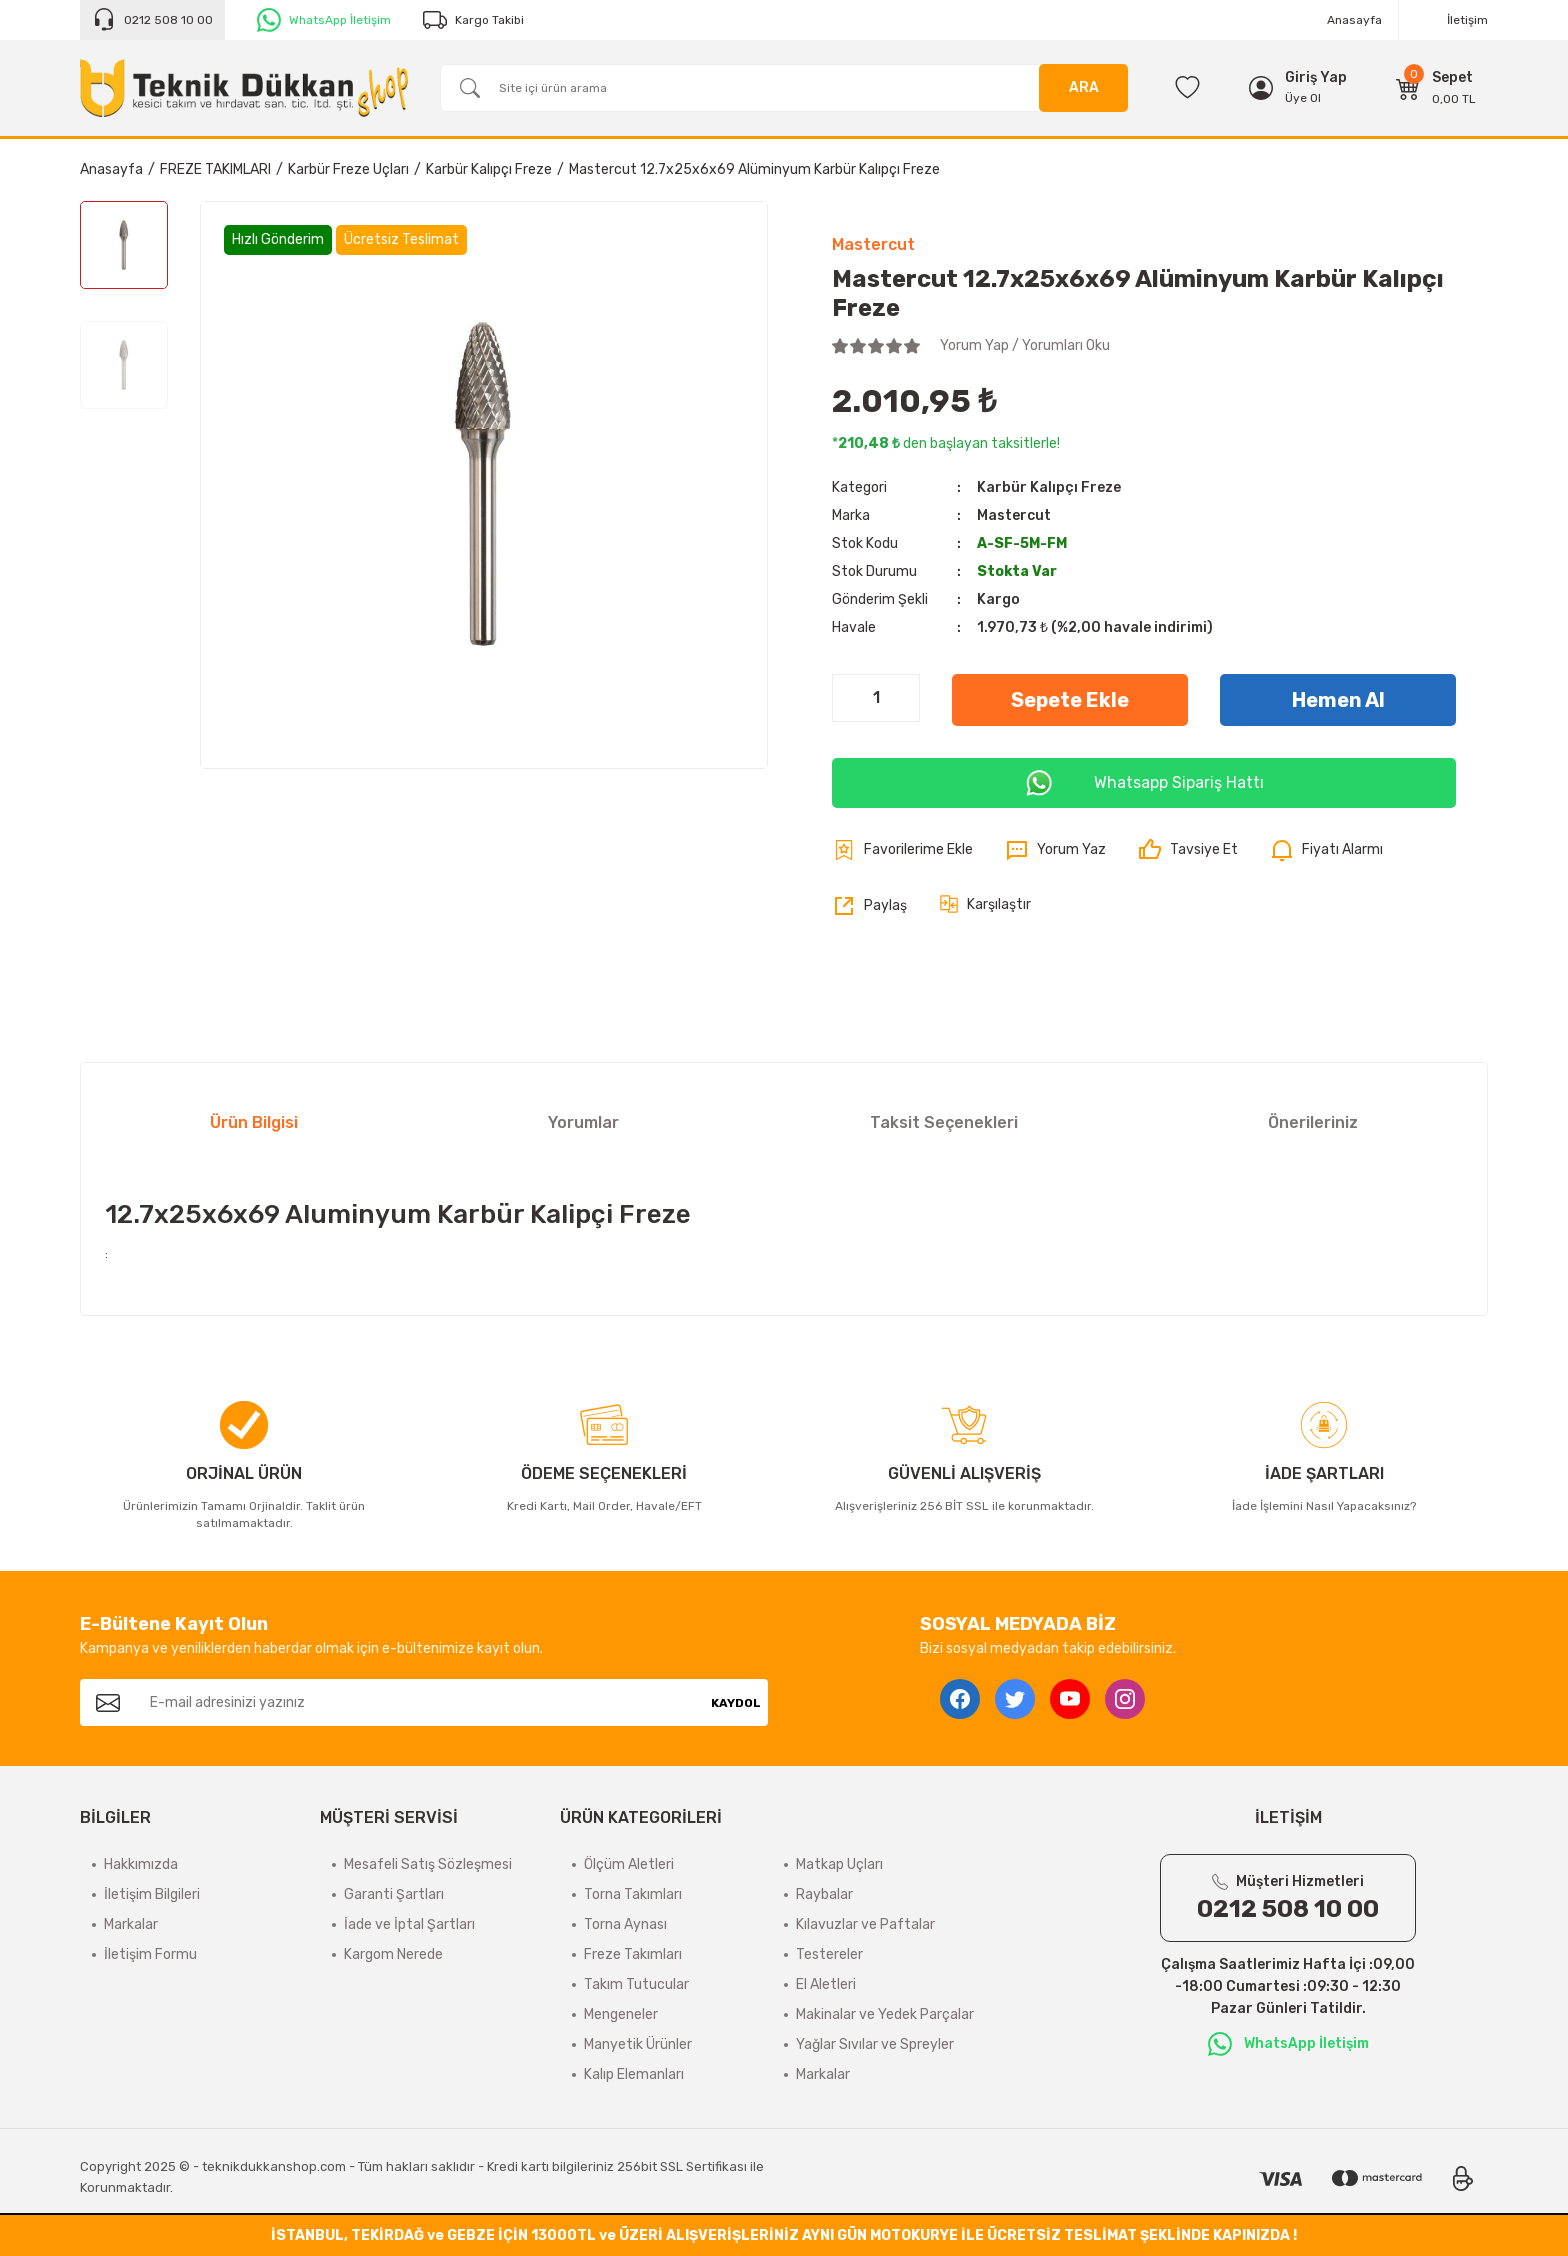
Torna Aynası (625, 1924)
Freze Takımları (633, 1954)
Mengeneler (621, 2014)
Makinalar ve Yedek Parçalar (885, 2014)
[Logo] (244, 88)
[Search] (784, 88)
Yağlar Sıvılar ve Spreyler (875, 2044)
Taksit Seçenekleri (944, 1122)
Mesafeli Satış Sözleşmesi (428, 1864)
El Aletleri (826, 1984)
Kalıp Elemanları (634, 2074)
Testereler (829, 1954)
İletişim (1467, 20)
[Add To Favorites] (902, 850)
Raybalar (824, 1894)
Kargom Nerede (393, 1954)
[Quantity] (876, 698)
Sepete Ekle (1070, 700)
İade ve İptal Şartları (409, 1924)
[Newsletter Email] (420, 1702)
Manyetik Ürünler (638, 2044)
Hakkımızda (141, 1864)
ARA (1084, 87)
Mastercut (873, 244)
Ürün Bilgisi (254, 1122)
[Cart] (1436, 88)
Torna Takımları (633, 1894)
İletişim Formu (150, 1954)
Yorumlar (583, 1122)
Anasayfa (1354, 20)
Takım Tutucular (636, 1984)
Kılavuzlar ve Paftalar (865, 1924)
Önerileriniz (1313, 1122)
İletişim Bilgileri (152, 1894)
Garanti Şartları (394, 1894)
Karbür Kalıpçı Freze (1049, 487)
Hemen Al (1338, 700)
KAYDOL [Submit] (736, 1703)
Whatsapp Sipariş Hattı (1144, 783)
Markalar (131, 1924)
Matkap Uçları (839, 1864)
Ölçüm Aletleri (629, 1864)
